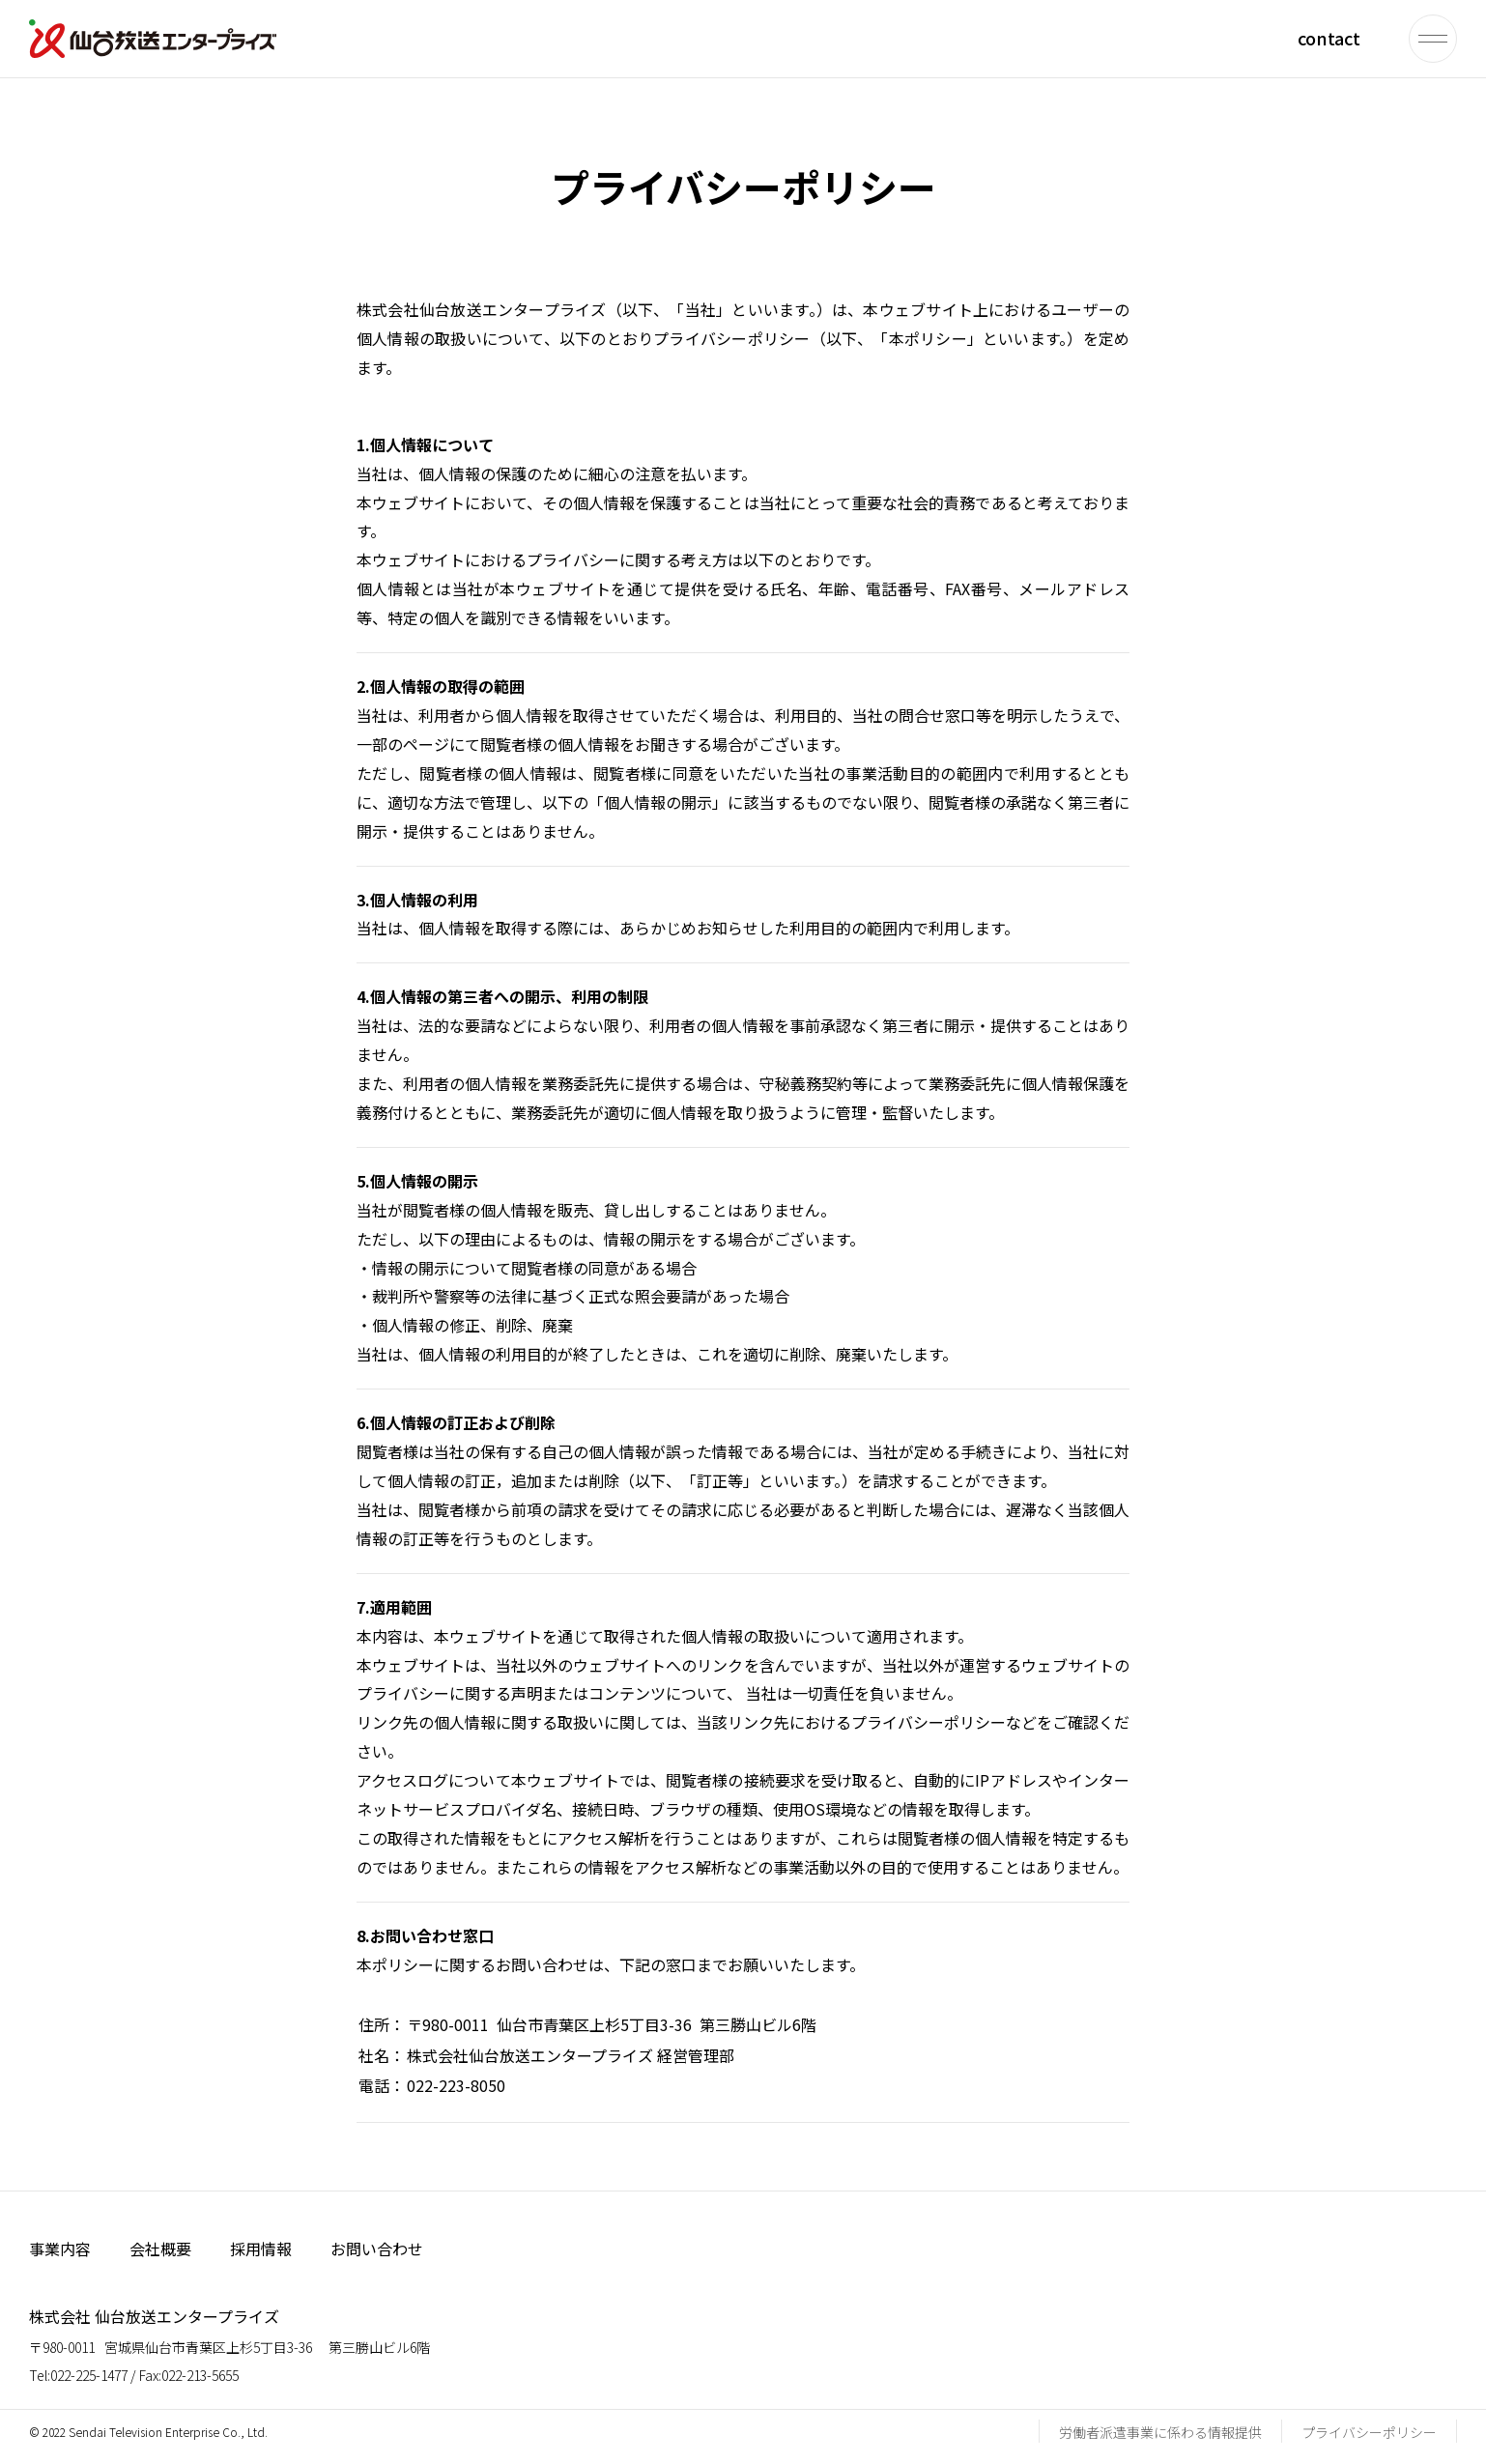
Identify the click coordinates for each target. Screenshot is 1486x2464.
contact (1329, 37)
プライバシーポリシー (1369, 2432)
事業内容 (60, 2248)
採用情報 (261, 2248)
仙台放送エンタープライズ (152, 38)
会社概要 (160, 2248)
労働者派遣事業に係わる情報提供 (1160, 2432)
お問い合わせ (376, 2248)
